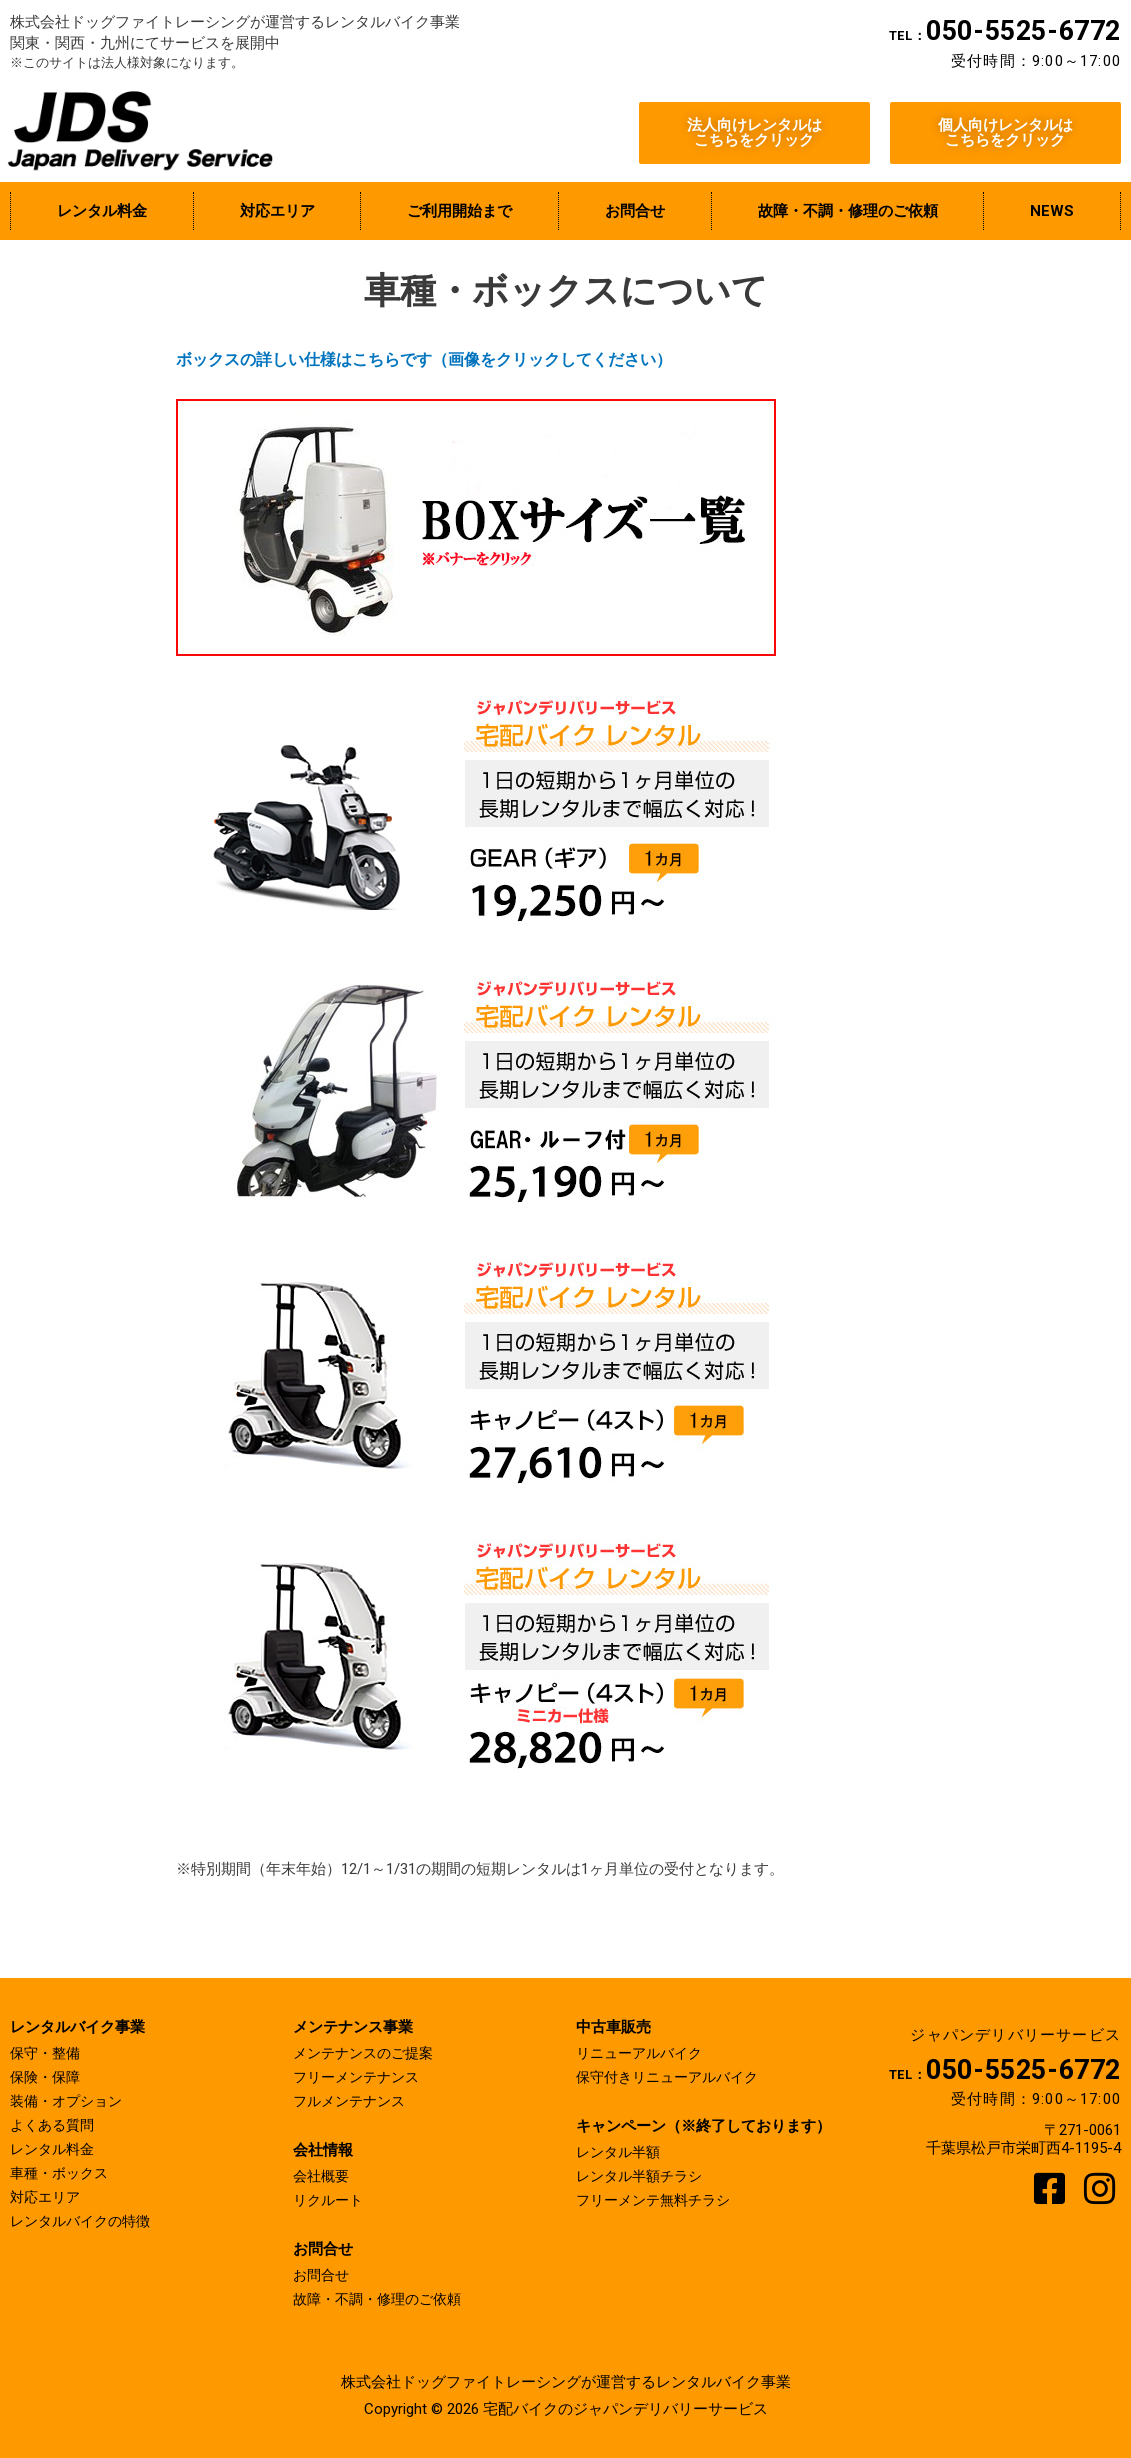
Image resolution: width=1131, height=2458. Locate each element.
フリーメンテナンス (360, 2077)
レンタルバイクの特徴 (85, 2221)
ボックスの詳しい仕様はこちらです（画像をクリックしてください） (424, 359)
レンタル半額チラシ (643, 2176)
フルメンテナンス (353, 2101)
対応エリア (47, 2197)
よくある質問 (55, 2125)
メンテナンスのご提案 (368, 2053)
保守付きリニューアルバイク (673, 2077)
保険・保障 (47, 2077)
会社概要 (323, 2176)
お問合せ (323, 2275)
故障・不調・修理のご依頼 (383, 2299)
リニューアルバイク (643, 2053)
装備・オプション (70, 2101)
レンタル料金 (55, 2149)
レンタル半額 (621, 2152)
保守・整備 (47, 2053)
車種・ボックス (62, 2173)
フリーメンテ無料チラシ (658, 2200)
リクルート (330, 2200)
